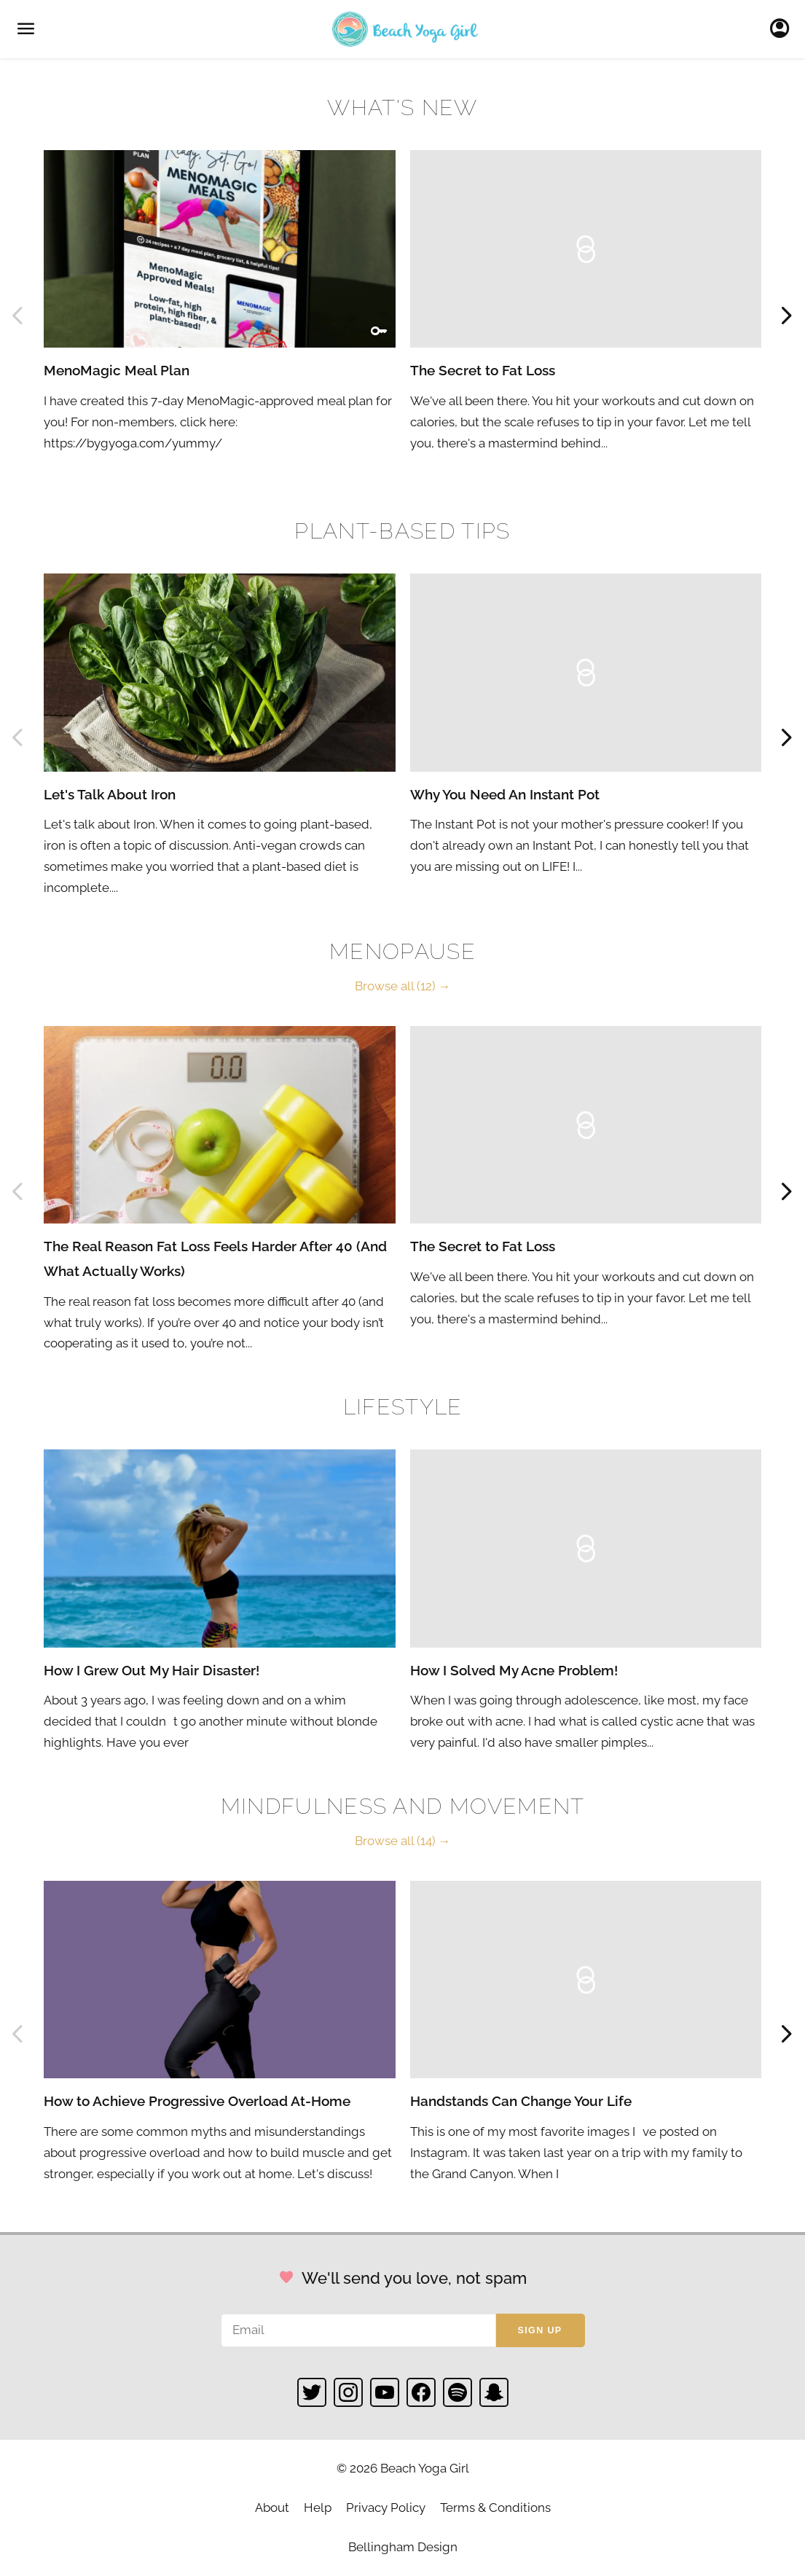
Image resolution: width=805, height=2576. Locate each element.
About (272, 2507)
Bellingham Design (403, 2547)
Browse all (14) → (403, 1840)
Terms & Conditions (495, 2507)
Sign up (540, 2330)
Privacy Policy (385, 2507)
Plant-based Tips (402, 531)
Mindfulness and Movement (403, 1806)
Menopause (402, 951)
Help (317, 2507)
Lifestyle (403, 1407)
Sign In (783, 29)
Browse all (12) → (403, 986)
